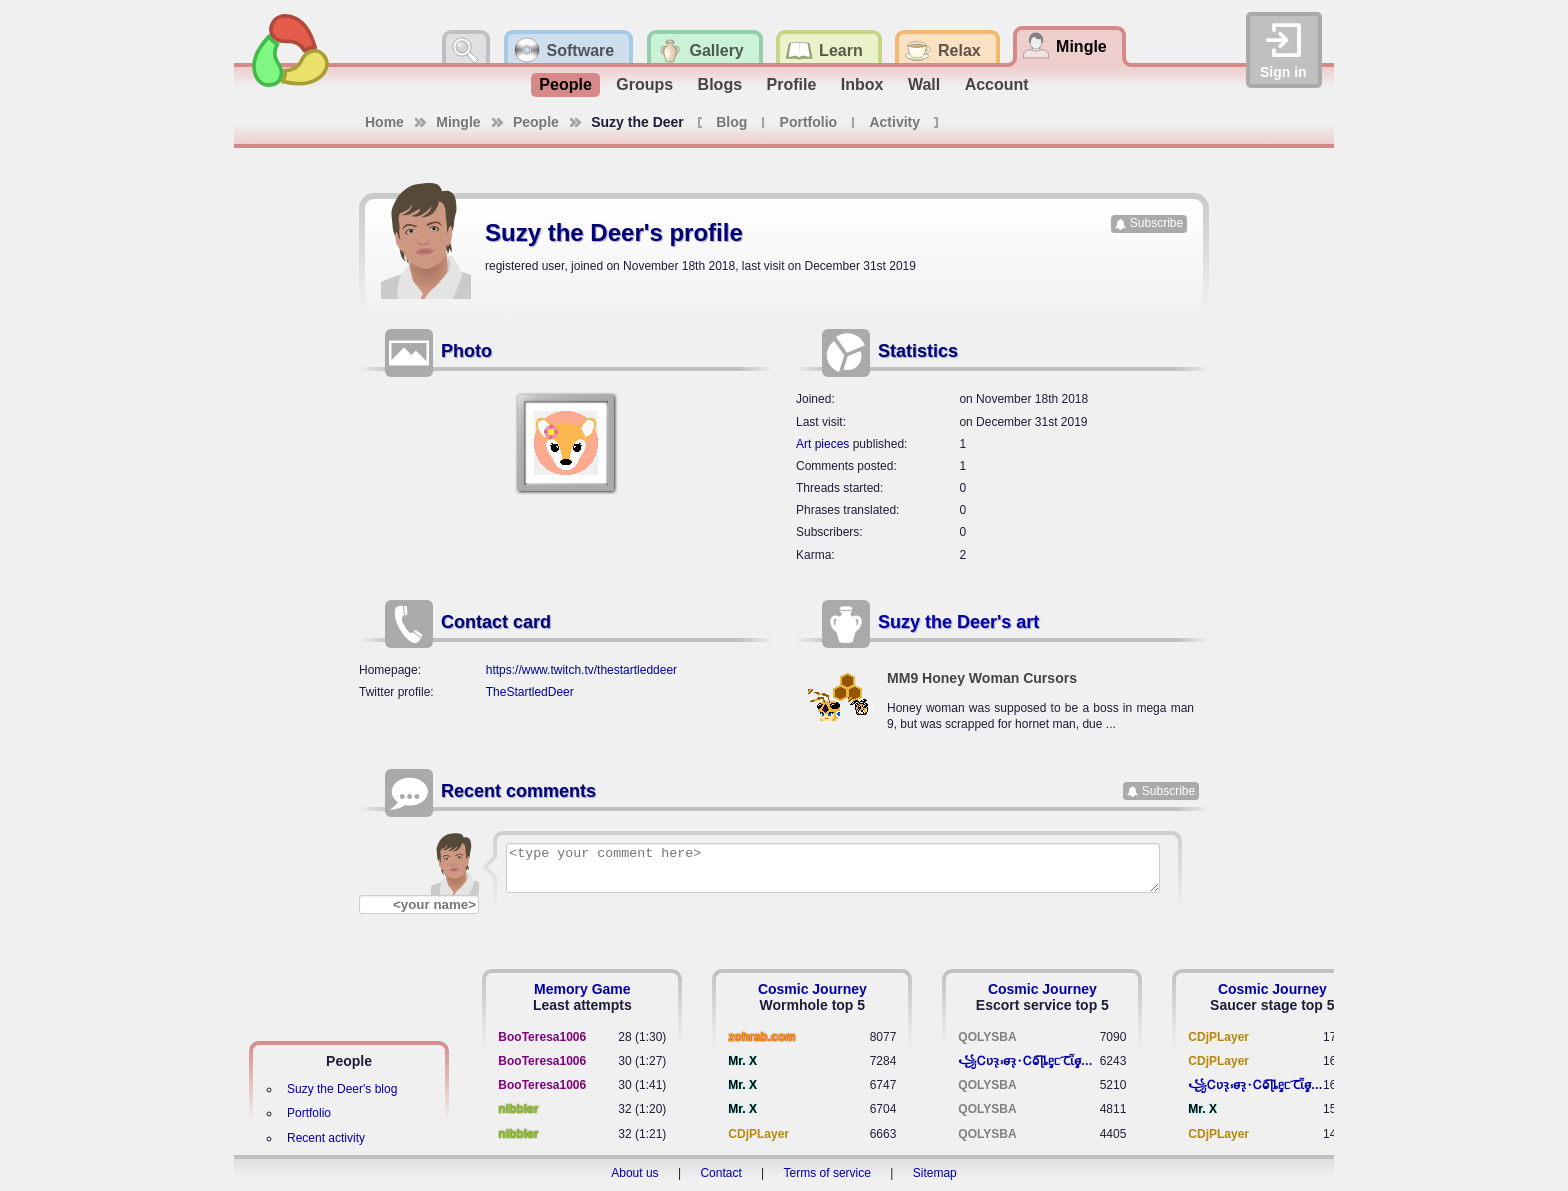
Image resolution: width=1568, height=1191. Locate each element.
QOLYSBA (987, 1037)
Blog (731, 122)
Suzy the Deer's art (958, 622)
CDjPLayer (758, 1134)
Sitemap (935, 1173)
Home (384, 122)
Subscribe (1156, 223)
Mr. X (742, 1061)
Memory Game (582, 989)
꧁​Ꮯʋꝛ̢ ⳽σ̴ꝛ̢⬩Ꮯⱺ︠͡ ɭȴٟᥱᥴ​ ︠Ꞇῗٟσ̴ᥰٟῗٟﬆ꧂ (1028, 1061)
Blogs (720, 84)
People (565, 84)
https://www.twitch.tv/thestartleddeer (581, 670)
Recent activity (326, 1138)
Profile (792, 84)
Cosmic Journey (812, 989)
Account (997, 84)
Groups (644, 84)
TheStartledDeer (530, 692)
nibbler (518, 1109)
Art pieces (822, 444)
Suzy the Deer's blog (342, 1089)
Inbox (862, 84)
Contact (720, 1173)
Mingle (458, 122)
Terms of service (827, 1173)
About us (634, 1173)
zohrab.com (761, 1037)
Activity (894, 122)
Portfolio (809, 122)
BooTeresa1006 (542, 1037)
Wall (924, 84)
